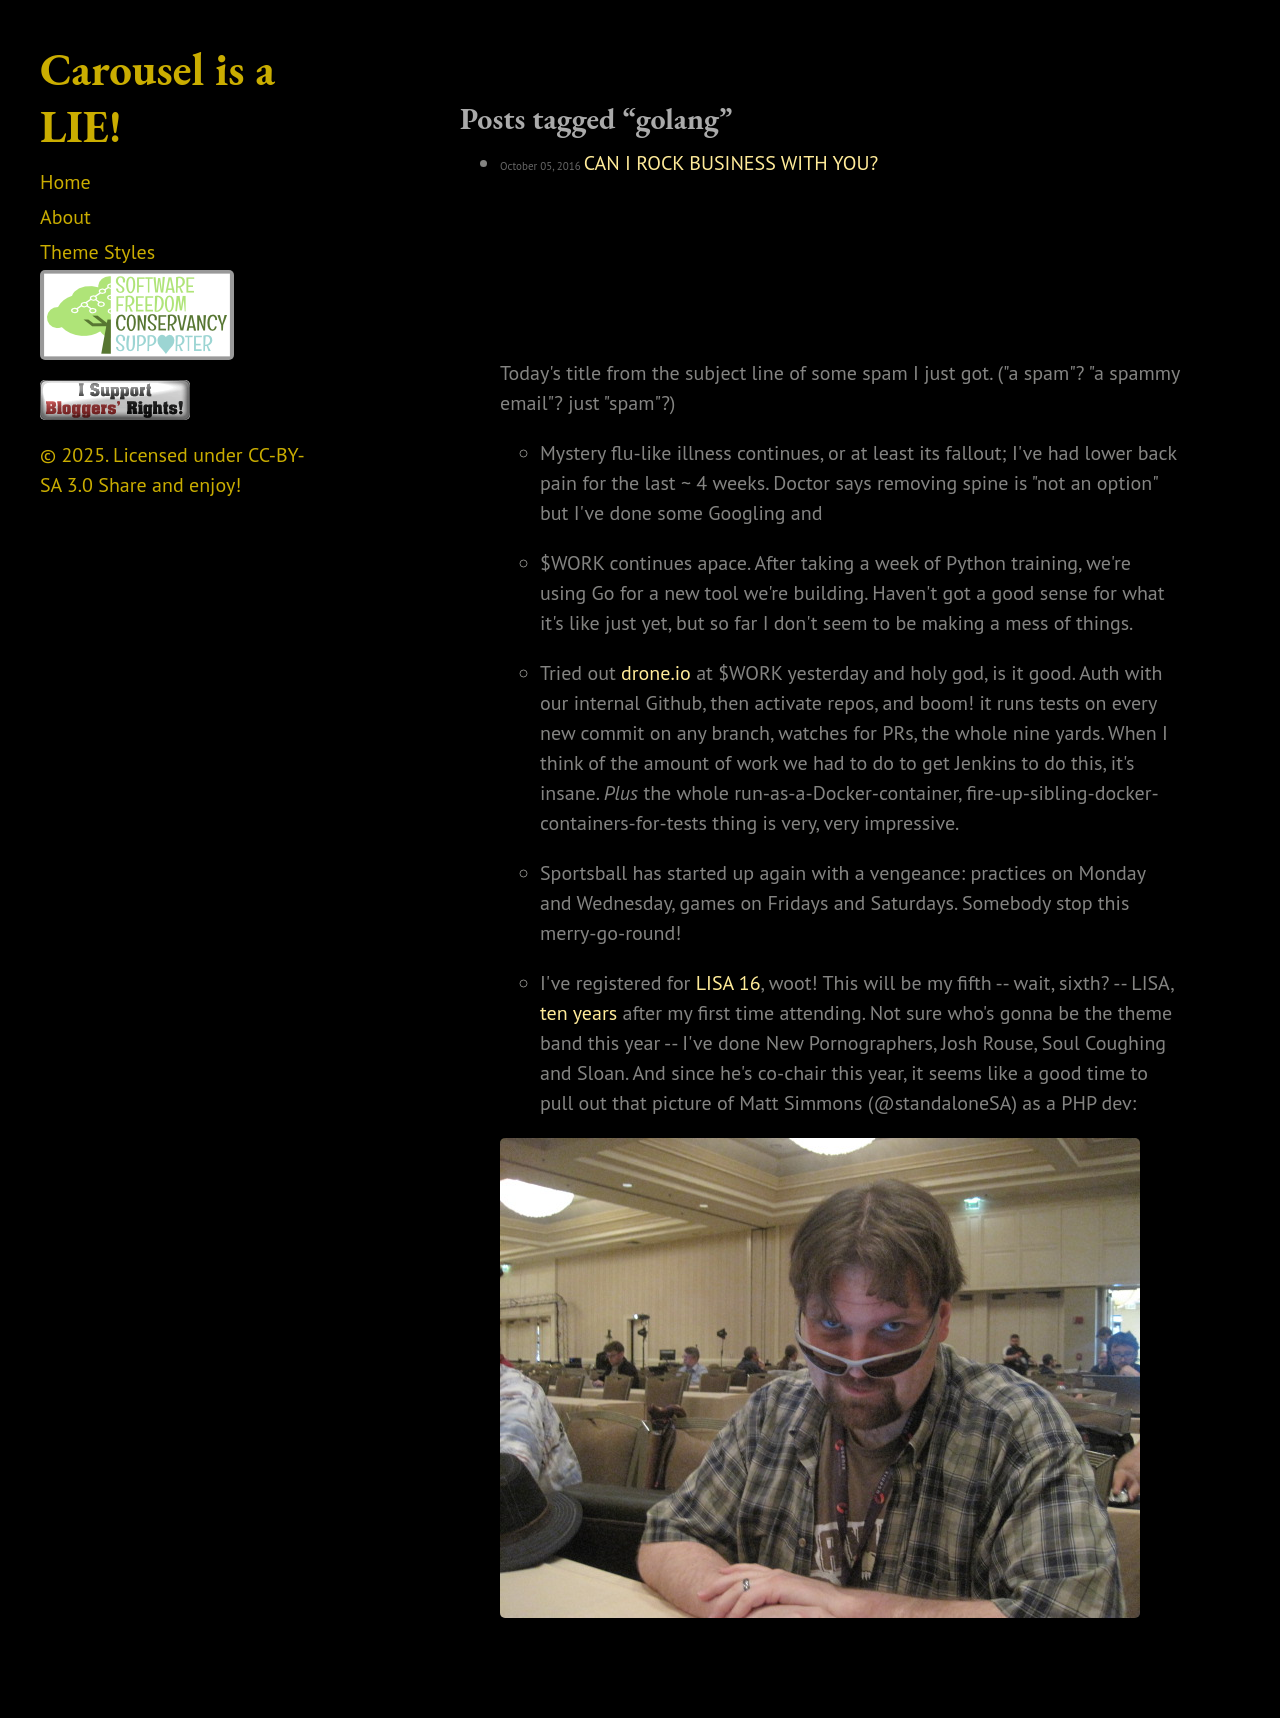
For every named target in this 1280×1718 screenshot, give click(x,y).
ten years (578, 1013)
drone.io (656, 673)
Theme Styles (97, 252)
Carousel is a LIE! (157, 97)
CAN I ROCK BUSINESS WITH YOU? (731, 163)
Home (65, 182)
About (65, 217)
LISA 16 (728, 983)
